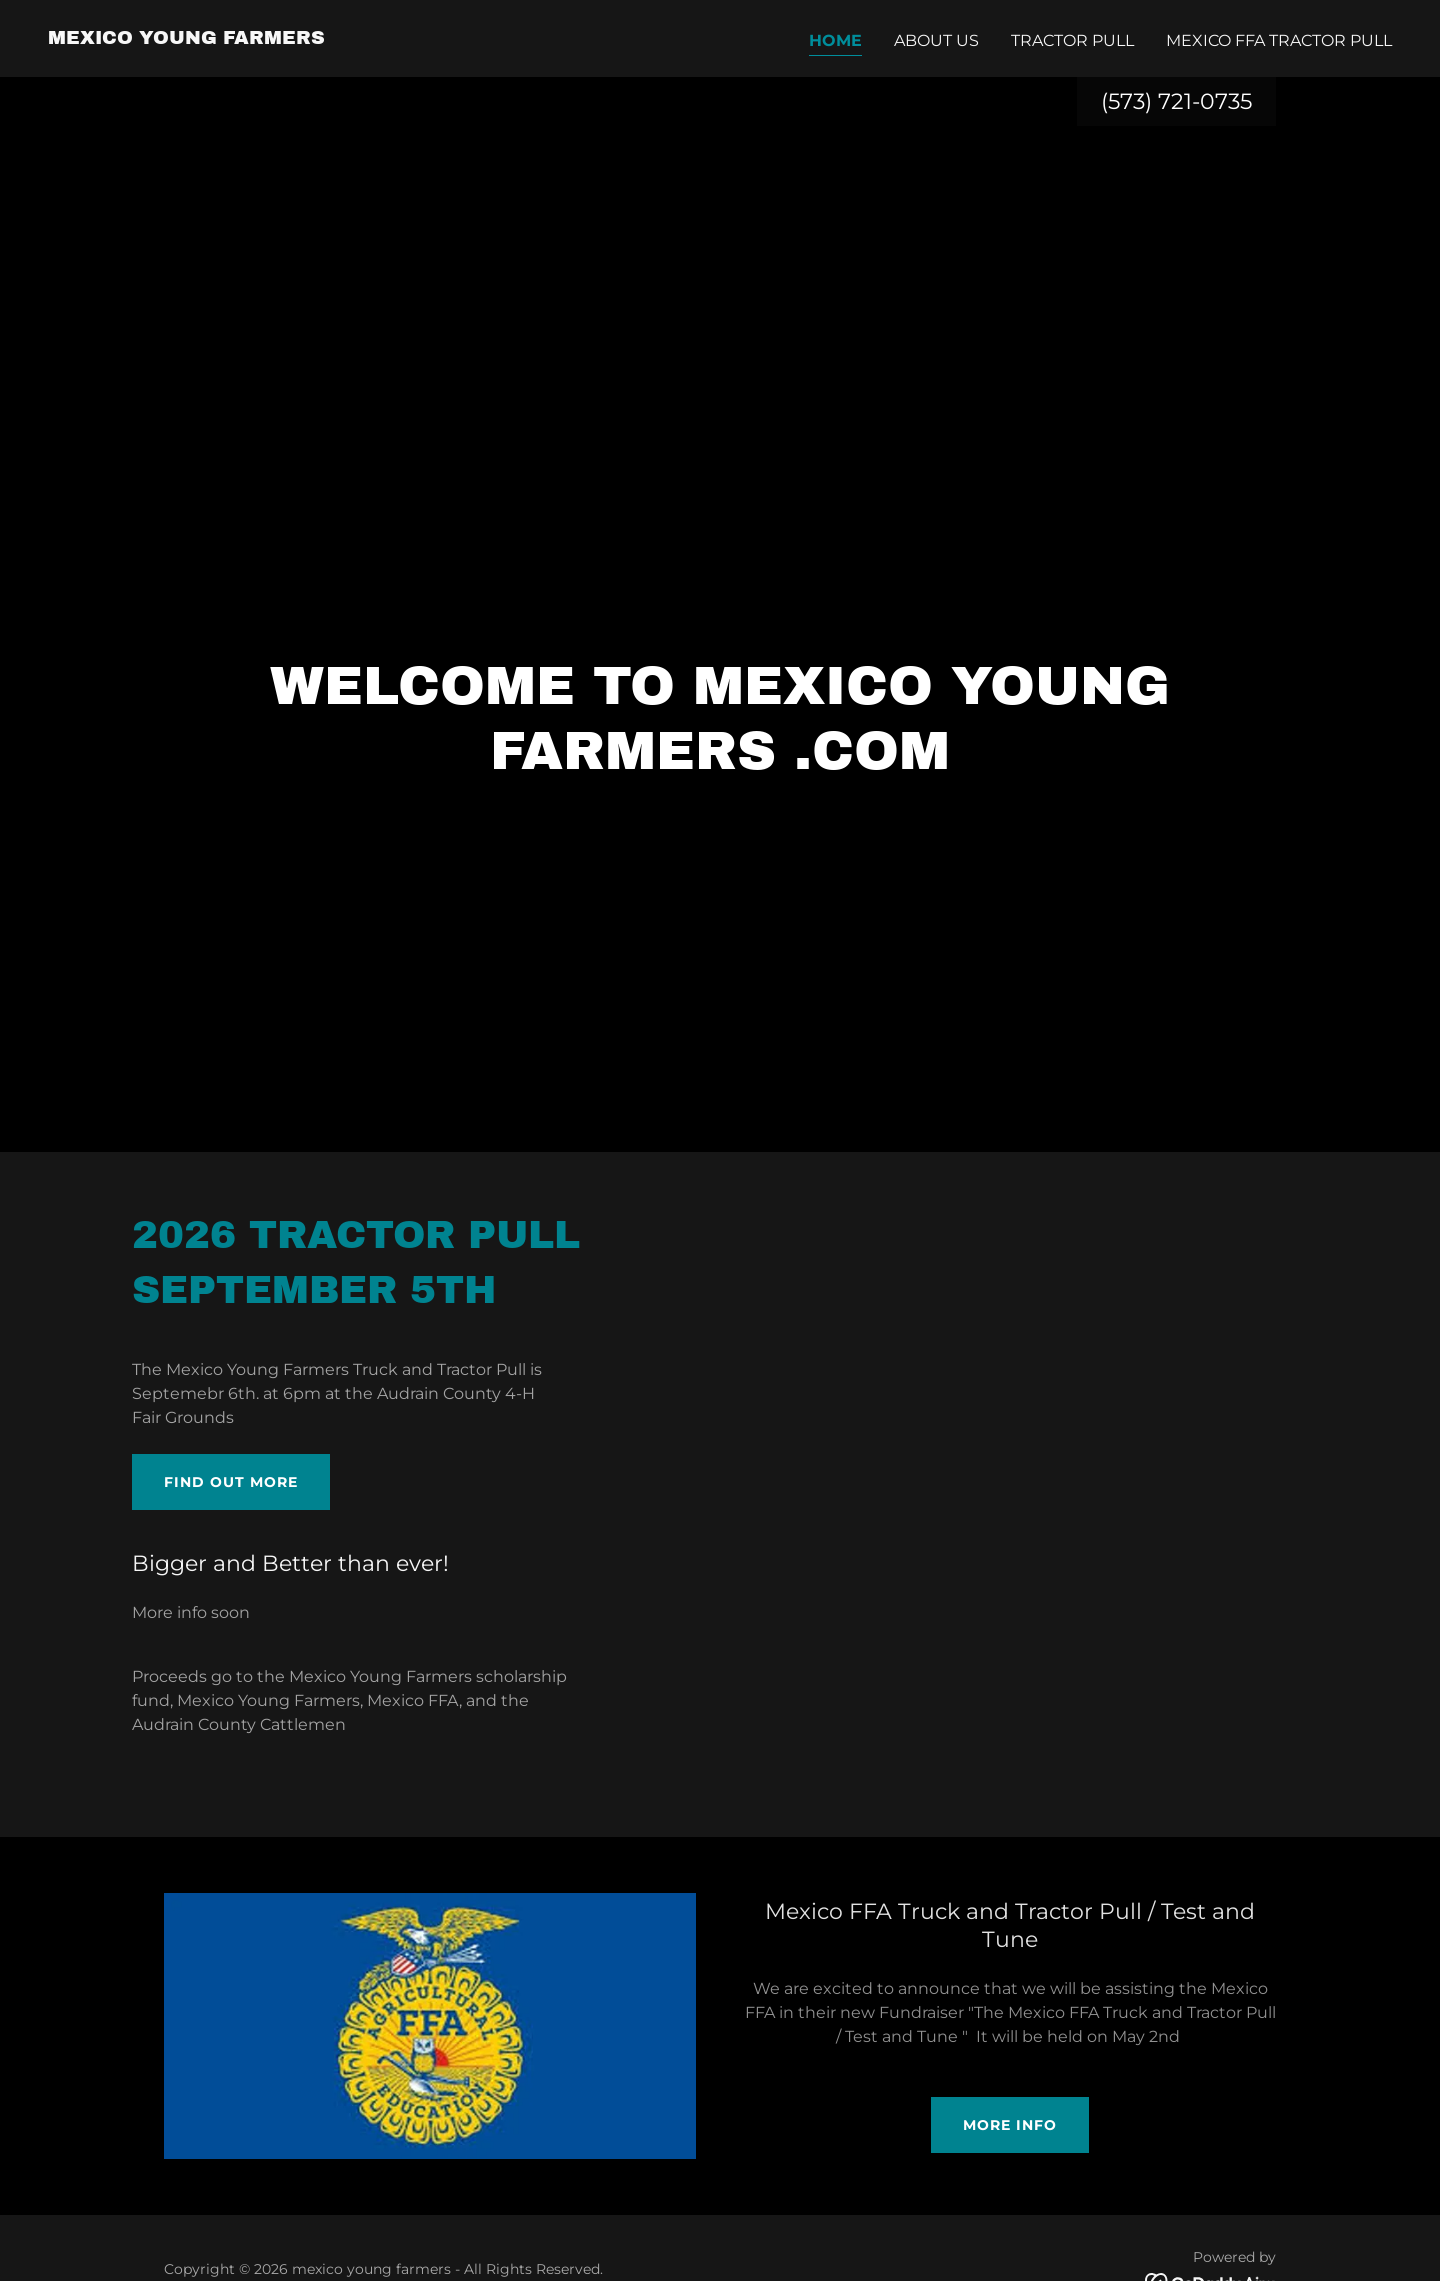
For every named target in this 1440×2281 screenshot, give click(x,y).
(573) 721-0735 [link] (1176, 101)
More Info (1010, 2125)
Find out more (231, 1482)
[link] (186, 38)
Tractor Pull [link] (1072, 40)
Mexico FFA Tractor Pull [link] (1279, 40)
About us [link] (936, 40)
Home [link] (835, 40)
